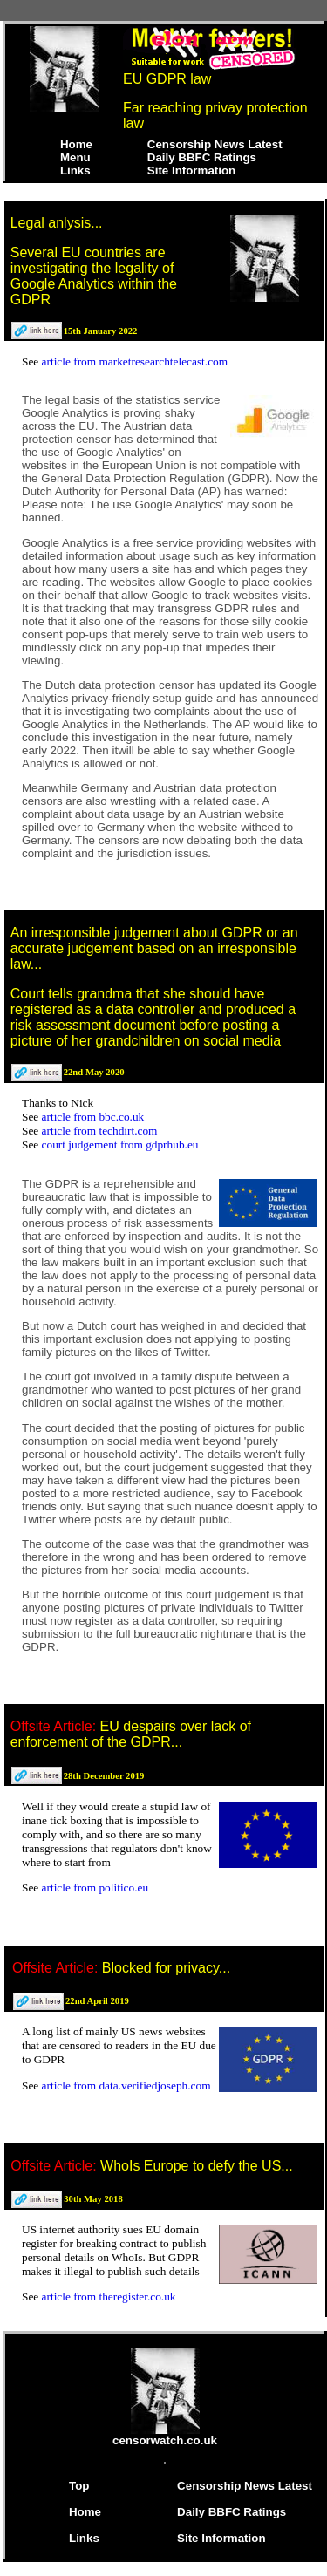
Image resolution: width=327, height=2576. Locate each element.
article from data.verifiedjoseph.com (126, 2085)
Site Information (191, 170)
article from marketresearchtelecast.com (135, 361)
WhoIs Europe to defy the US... (196, 2165)
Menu (75, 157)
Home (76, 144)
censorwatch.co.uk (164, 2435)
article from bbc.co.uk (93, 1116)
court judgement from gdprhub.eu (120, 1144)
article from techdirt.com (100, 1130)
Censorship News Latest (215, 144)
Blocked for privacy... (166, 1967)
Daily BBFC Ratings (201, 157)
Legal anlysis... (56, 222)
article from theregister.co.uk (109, 2296)
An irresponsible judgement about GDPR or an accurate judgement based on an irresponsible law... (154, 948)
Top (79, 2485)
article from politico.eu (95, 1887)
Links (75, 170)
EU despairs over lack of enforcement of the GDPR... (130, 1734)
